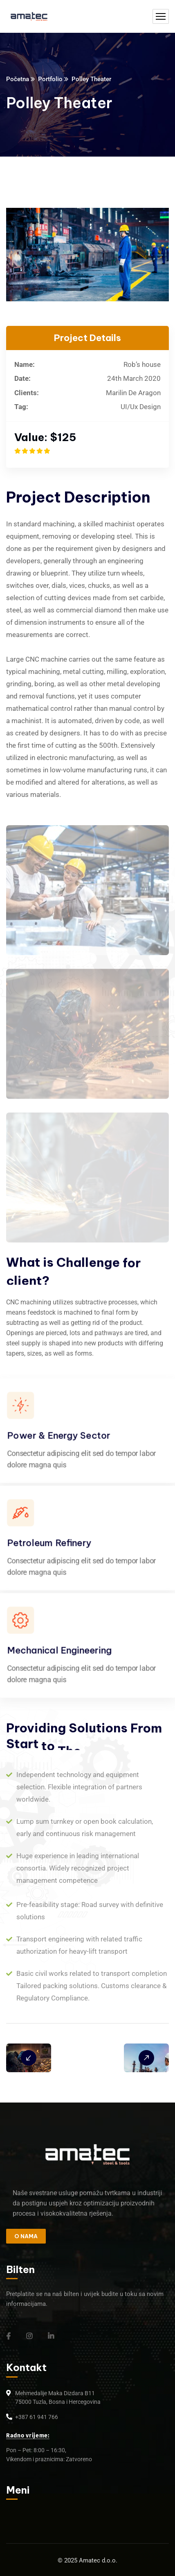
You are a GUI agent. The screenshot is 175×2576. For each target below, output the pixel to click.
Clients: (26, 393)
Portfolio (50, 79)
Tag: (21, 407)
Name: (24, 364)
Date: (22, 378)
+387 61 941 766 (36, 2417)
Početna (17, 79)
